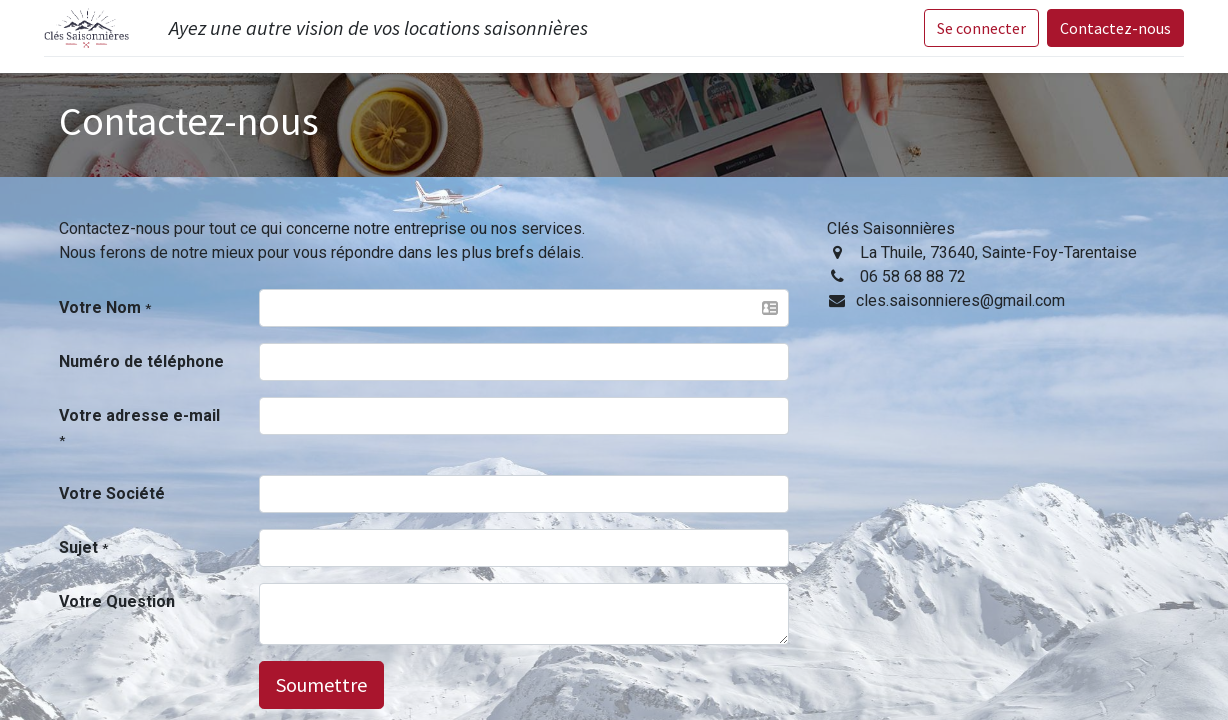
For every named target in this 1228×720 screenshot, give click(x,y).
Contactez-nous (1115, 28)
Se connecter (981, 28)
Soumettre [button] (321, 684)
